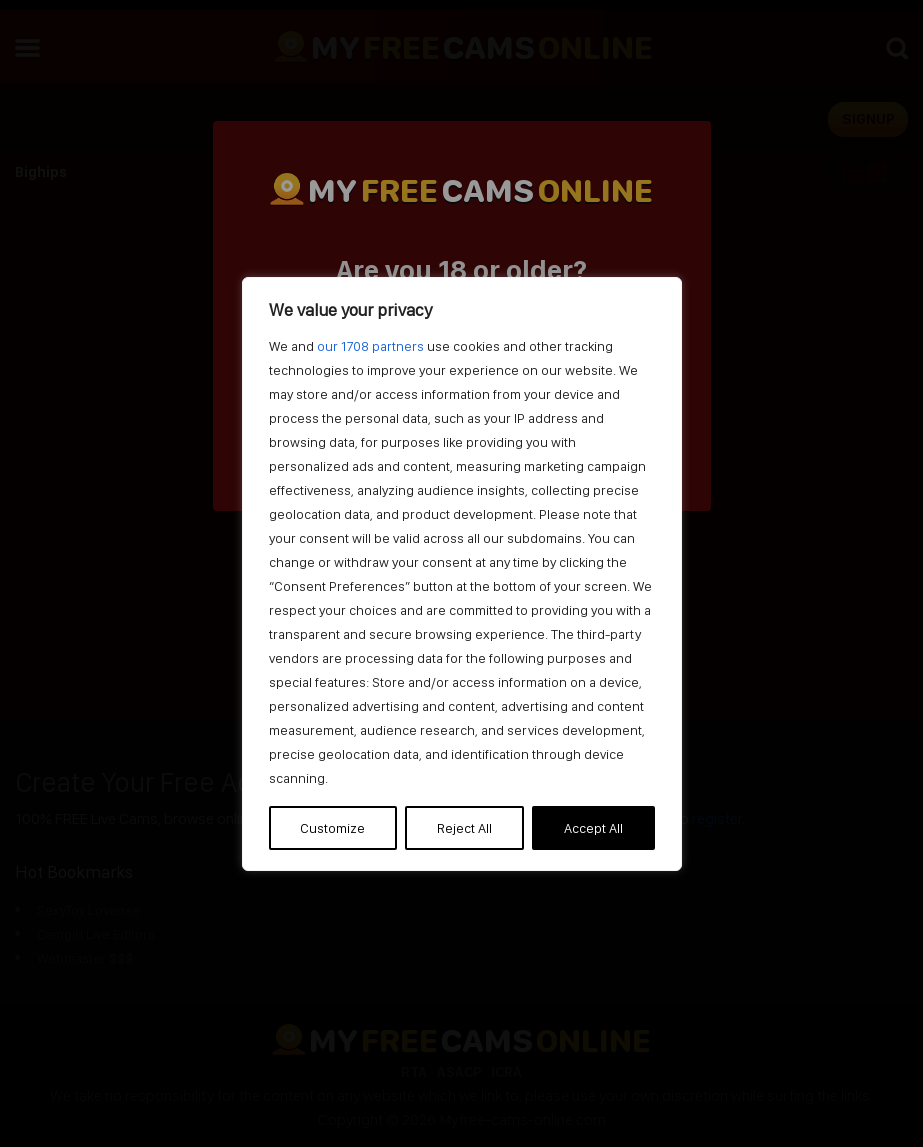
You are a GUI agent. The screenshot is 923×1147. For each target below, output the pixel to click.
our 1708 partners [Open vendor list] (370, 346)
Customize (332, 828)
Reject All (464, 828)
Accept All (593, 828)
